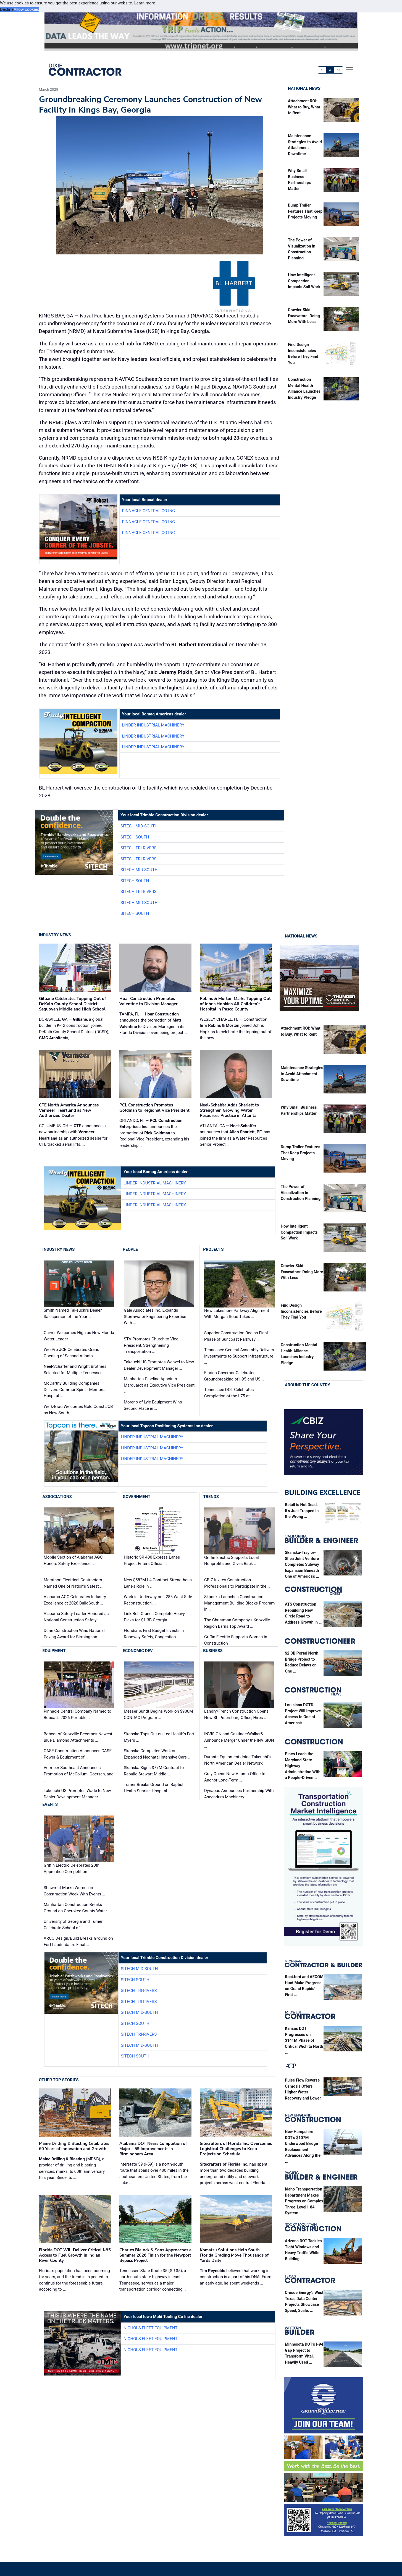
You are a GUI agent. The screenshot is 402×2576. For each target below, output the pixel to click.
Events (50, 1804)
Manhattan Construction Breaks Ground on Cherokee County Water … (77, 1907)
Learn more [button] (144, 3)
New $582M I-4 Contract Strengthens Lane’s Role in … (158, 1583)
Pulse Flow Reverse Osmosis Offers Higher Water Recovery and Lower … (303, 2092)
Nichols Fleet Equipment (150, 2327)
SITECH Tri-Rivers (138, 847)
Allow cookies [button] (26, 9)
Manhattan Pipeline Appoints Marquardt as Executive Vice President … (159, 1385)
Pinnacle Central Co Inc (148, 510)
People (130, 1249)
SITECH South (134, 837)
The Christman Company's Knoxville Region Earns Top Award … (237, 1623)
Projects (213, 1249)
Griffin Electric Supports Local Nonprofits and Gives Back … (231, 1560)
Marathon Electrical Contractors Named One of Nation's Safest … (73, 1583)
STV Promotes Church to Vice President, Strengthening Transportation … (151, 1345)
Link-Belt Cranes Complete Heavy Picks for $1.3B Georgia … (154, 1616)
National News (304, 88)
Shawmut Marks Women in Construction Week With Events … (74, 1891)
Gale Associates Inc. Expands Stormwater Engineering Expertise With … (155, 1316)
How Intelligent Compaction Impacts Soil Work (304, 281)
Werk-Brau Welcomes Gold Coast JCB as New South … (78, 1409)
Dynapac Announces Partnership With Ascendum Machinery (239, 1793)
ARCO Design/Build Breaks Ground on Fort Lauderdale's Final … (78, 1941)
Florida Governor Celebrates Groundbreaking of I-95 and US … (234, 1376)
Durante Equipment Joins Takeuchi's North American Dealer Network (237, 1760)
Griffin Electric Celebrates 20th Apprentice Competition (71, 1868)
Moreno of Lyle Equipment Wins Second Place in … (153, 1405)
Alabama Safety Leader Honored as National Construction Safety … (76, 1616)
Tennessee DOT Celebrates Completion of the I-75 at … (229, 1392)
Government (136, 1496)
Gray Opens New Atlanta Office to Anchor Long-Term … (234, 1777)
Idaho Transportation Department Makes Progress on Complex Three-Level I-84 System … (304, 2201)
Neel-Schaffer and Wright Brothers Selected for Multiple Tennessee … (75, 1369)
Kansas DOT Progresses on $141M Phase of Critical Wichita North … (304, 2040)
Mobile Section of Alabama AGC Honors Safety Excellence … (73, 1560)
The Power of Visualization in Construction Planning (300, 1192)
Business (213, 1650)
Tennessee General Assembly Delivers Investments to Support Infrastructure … (239, 1356)
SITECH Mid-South (138, 826)
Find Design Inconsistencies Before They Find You (301, 1311)
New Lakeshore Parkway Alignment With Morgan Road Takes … (236, 1313)
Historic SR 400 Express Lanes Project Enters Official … (152, 1560)
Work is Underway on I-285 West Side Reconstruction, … (158, 1600)
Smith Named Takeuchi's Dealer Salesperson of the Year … (73, 1313)
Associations (57, 1496)
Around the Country (307, 1384)
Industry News (55, 935)
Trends (211, 1496)
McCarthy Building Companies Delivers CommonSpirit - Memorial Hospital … (75, 1389)
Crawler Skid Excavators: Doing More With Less (304, 316)
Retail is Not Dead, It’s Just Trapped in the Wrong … (302, 1510)
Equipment (54, 1650)
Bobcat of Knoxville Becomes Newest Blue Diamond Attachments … (78, 1737)
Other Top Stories (59, 2079)
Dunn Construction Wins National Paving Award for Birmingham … (74, 1633)
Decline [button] (7, 9)
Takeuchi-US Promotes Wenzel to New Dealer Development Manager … (159, 1365)
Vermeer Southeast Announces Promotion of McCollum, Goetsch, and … (79, 1774)
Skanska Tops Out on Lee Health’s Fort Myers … (159, 1737)
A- (322, 69)
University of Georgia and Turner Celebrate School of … (73, 1924)
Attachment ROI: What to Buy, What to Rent (304, 107)
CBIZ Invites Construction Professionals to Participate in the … (237, 1583)
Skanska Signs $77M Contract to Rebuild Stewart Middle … (154, 1771)
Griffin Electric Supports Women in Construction (235, 1640)
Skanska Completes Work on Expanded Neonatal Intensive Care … (157, 1754)
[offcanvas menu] (349, 69)
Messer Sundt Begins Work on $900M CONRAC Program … (158, 1714)
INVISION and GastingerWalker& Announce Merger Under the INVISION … (239, 1740)
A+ (338, 69)
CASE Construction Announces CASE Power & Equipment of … (78, 1754)
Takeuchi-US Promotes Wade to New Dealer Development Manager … (77, 1793)
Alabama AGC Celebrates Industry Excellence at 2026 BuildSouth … (75, 1600)
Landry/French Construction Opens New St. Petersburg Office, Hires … (236, 1714)
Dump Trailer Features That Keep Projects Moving (305, 211)
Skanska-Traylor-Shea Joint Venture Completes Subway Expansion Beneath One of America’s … (302, 1564)
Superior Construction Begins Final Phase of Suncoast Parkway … (236, 1336)
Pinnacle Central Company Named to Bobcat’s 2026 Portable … (77, 1714)
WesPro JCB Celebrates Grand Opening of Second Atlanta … (71, 1352)
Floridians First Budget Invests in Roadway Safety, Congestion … (154, 1633)
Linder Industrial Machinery (153, 725)
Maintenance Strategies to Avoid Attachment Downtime (302, 1074)
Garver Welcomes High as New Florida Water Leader (79, 1336)
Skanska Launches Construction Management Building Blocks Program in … (239, 1603)
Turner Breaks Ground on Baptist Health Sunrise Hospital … (153, 1787)
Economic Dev (138, 1650)
